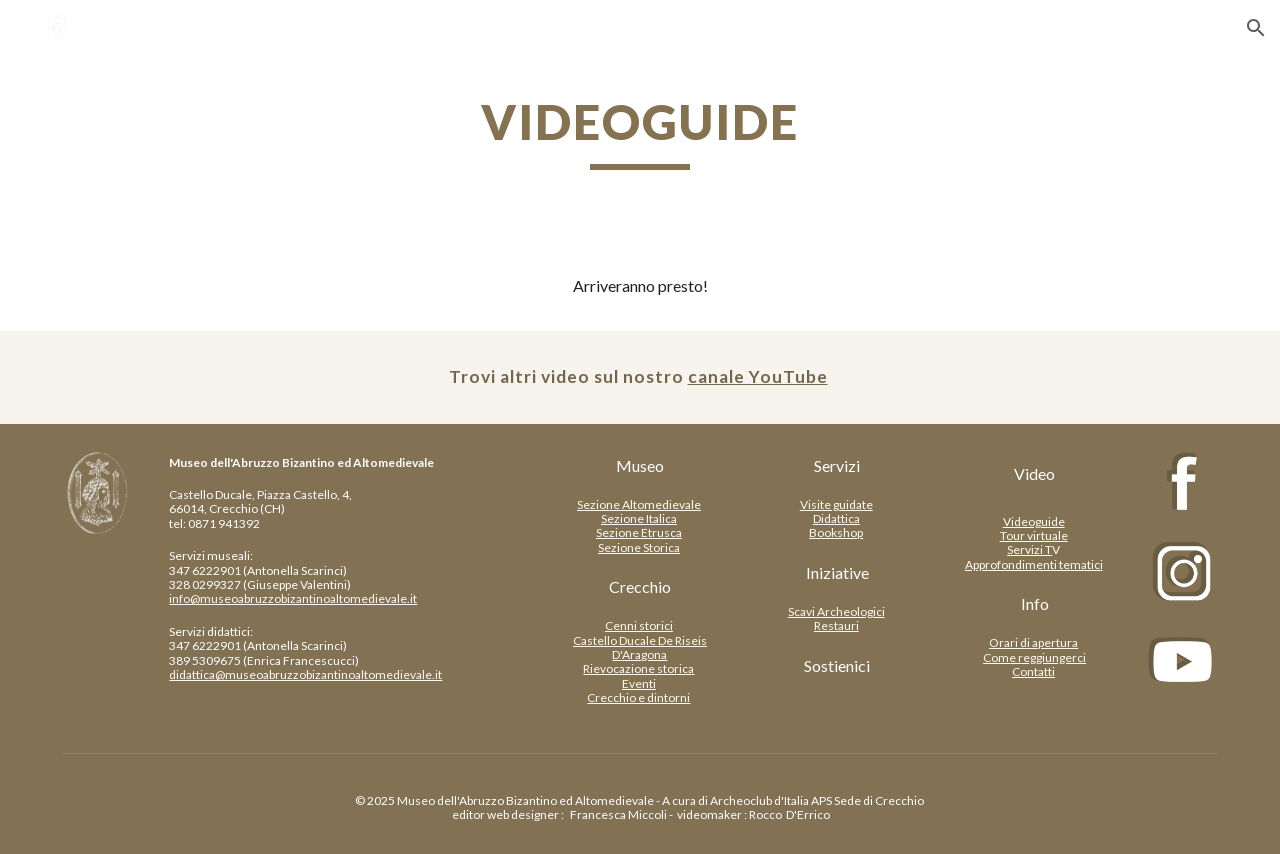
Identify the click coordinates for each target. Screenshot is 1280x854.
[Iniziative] (837, 573)
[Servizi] (837, 466)
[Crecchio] (640, 587)
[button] (1256, 28)
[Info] (1035, 604)
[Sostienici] (837, 666)
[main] (640, 131)
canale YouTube (758, 376)
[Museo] (640, 466)
